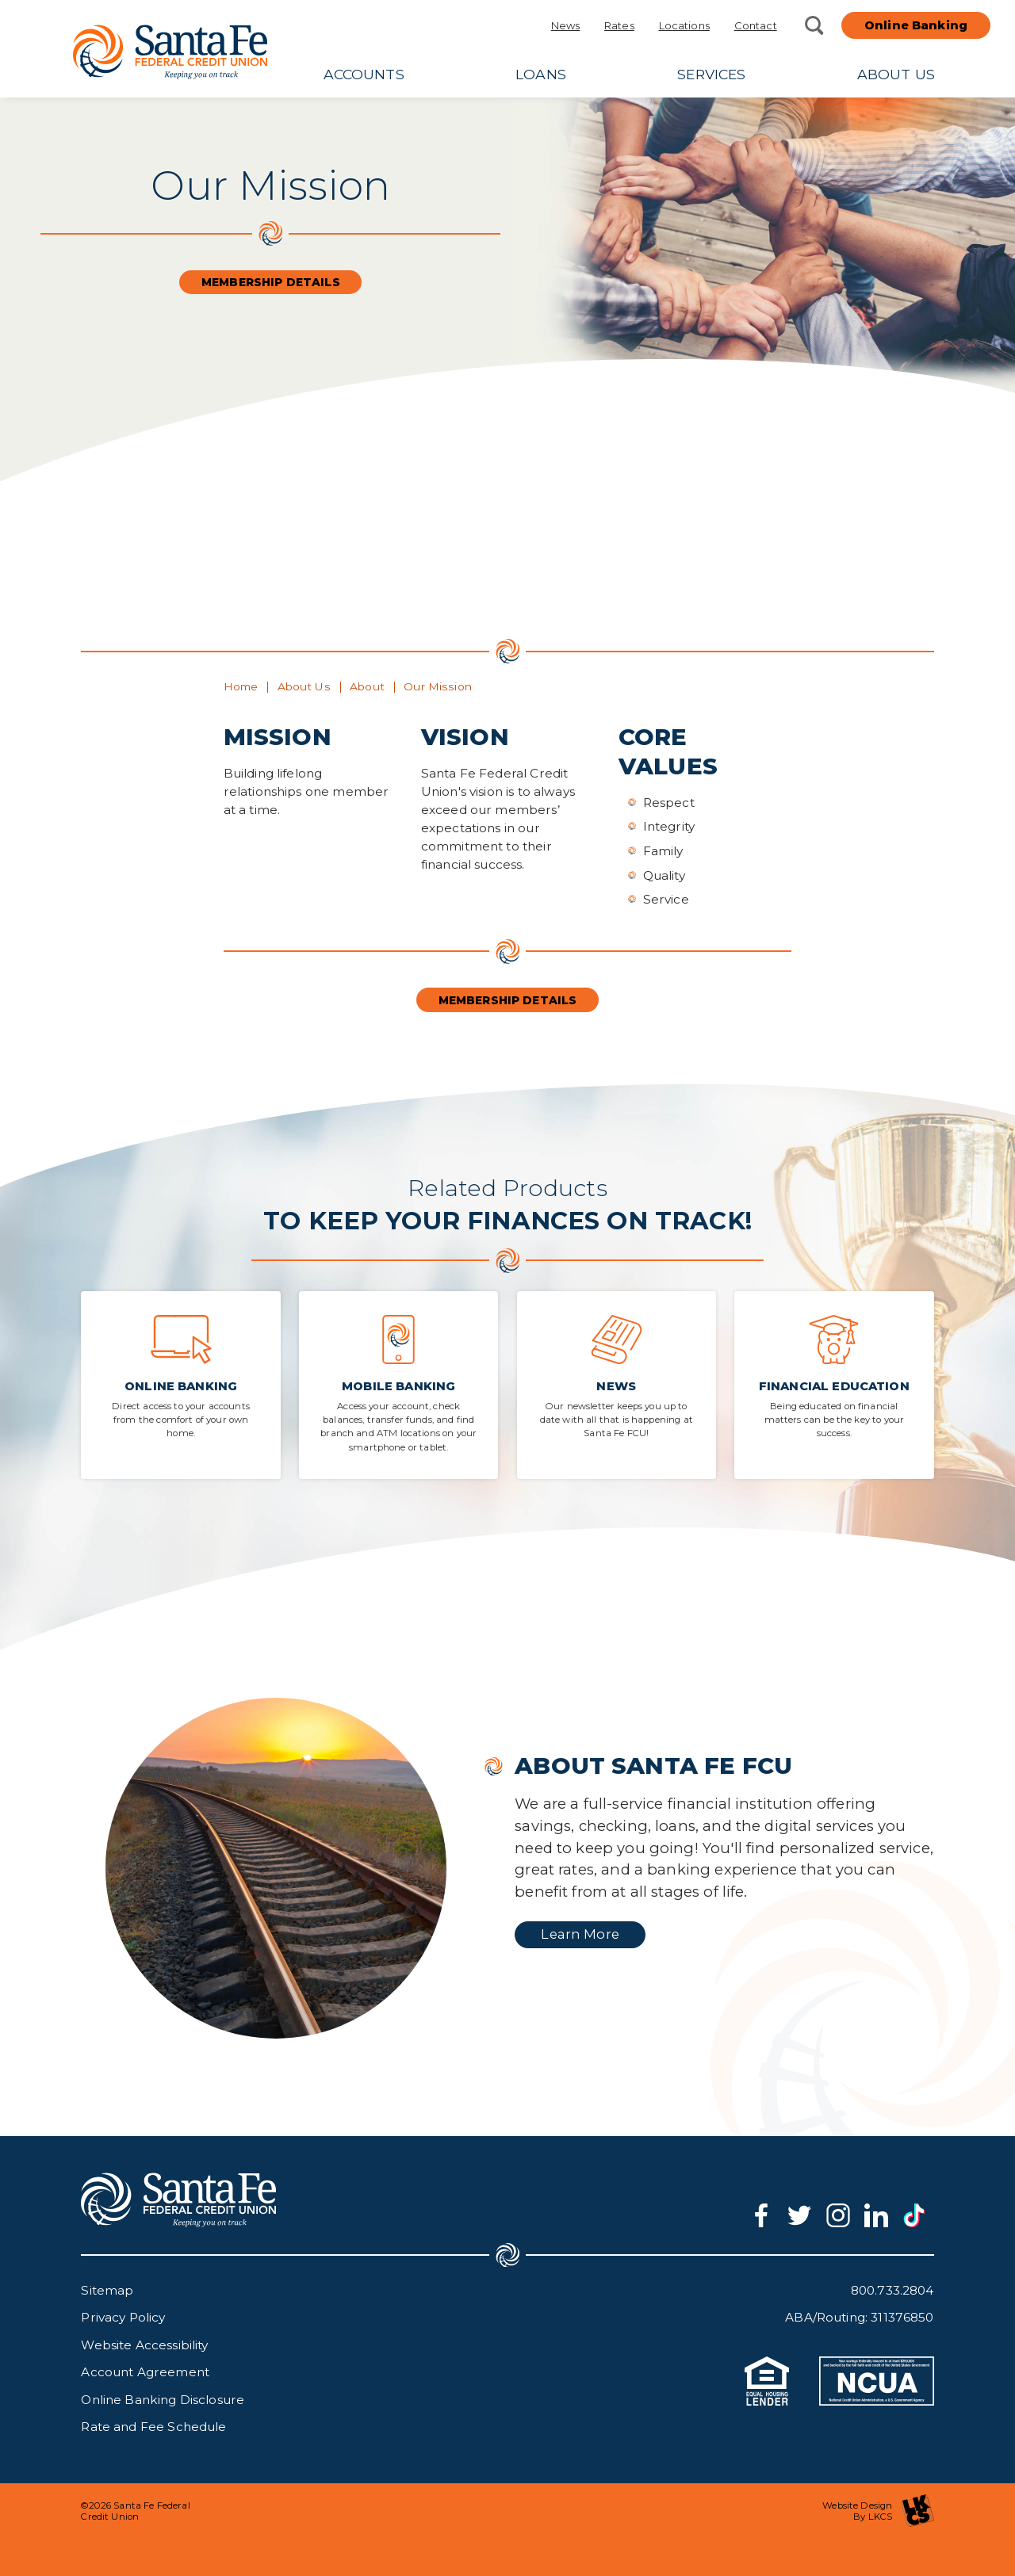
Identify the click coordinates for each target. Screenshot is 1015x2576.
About (367, 686)
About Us (896, 74)
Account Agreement (145, 2371)
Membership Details (270, 282)
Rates (619, 25)
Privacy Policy (123, 2317)
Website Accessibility (144, 2344)
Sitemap (107, 2290)
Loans (540, 74)
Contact (755, 25)
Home (241, 686)
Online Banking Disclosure (162, 2399)
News (565, 25)
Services (711, 74)
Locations (684, 25)
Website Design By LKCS (877, 2511)
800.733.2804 (892, 2290)
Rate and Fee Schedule (153, 2426)
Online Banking (915, 25)
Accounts (364, 74)
